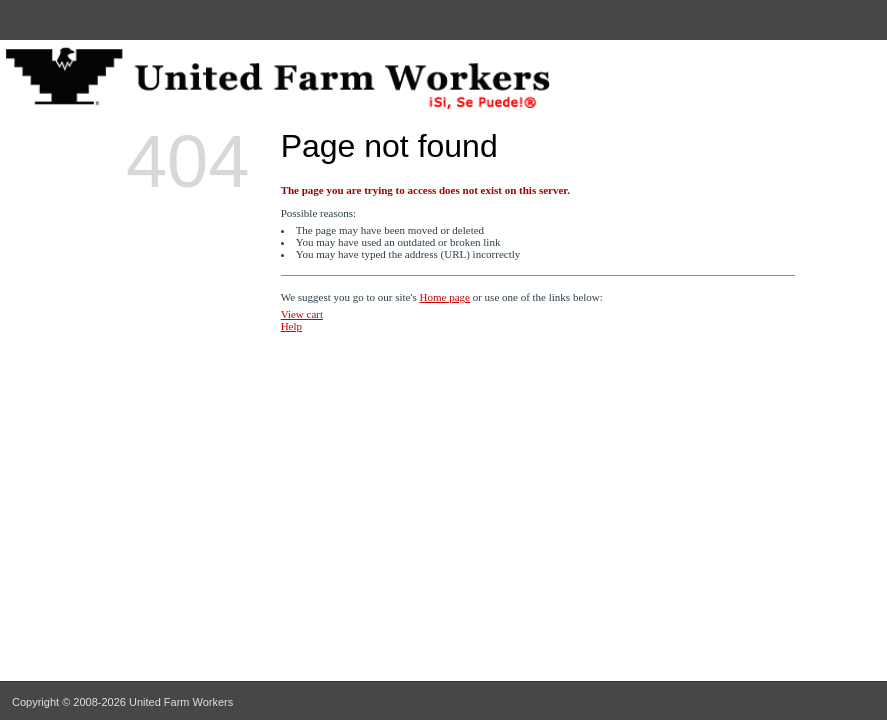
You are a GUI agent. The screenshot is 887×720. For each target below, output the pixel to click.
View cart (302, 314)
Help (291, 326)
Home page (445, 297)
